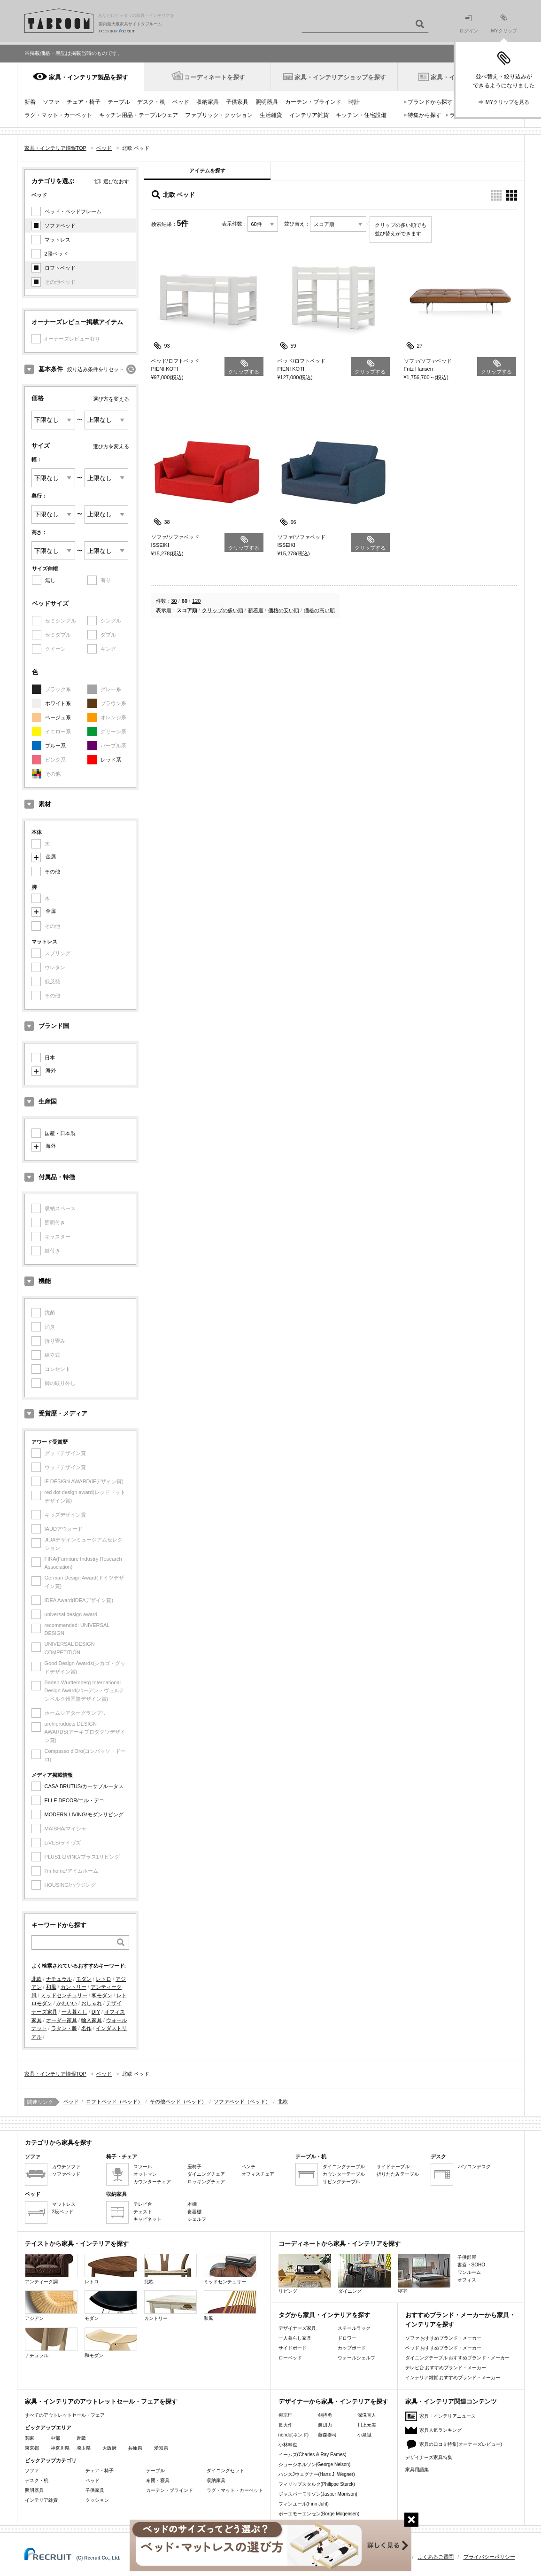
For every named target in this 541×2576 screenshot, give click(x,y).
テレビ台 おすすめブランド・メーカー (446, 2367)
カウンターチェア (152, 2181)
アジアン (51, 2305)
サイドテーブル (393, 2166)
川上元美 (366, 2425)
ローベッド (290, 2357)
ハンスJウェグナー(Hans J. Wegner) (316, 2474)
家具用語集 (417, 2469)
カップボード (352, 2347)
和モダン (102, 1995)
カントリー (73, 1987)
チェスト (142, 2211)
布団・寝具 (158, 2480)
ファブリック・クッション (219, 115)
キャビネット (147, 2219)
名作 (86, 2028)
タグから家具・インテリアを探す (324, 2315)
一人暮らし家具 (294, 2338)
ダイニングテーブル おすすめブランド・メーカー (457, 2357)
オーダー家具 (61, 2020)
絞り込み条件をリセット (95, 369)
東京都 (32, 2448)
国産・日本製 (60, 1133)
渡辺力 (325, 2425)
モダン (84, 1979)
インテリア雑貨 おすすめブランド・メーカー (453, 2377)
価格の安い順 (283, 610)
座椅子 (194, 2166)
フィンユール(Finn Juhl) (303, 2503)
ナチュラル (59, 1979)
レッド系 (110, 760)
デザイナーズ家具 (297, 2328)
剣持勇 (325, 2415)
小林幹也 (287, 2444)
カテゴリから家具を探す (58, 2142)
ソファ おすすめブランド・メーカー (443, 2338)
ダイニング (364, 2274)
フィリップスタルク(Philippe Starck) (316, 2484)
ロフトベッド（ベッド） (114, 2101)
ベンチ (248, 2166)
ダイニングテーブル (344, 2166)
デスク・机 (151, 102)
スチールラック (354, 2328)
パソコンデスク (474, 2166)
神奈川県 (60, 2448)
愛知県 (161, 2448)
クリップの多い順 (222, 610)
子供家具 (237, 102)
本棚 (192, 2204)
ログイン (468, 24)
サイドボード (292, 2347)
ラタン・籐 (64, 2028)
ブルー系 (55, 745)
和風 (51, 1987)
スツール (142, 2166)
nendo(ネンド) (293, 2434)
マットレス (57, 239)
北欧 (36, 1979)
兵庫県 (135, 2448)
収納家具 (207, 102)
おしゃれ (91, 2003)
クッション (97, 2500)
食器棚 (194, 2211)
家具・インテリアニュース (447, 2416)
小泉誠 (364, 2434)
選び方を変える (111, 399)
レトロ (103, 1979)
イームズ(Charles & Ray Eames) (312, 2454)
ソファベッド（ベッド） (242, 2101)
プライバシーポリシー (489, 2557)
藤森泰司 (327, 2434)
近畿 (81, 2438)
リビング (304, 2274)
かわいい (66, 2003)
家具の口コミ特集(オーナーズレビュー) (460, 2444)
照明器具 (266, 102)
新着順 (255, 610)
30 (174, 601)
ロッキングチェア (206, 2181)
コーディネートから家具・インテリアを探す (339, 2243)
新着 (30, 102)
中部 (55, 2438)
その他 (52, 871)
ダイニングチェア (206, 2174)
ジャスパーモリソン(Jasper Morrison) (317, 2494)
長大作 (285, 2425)
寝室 (424, 2274)
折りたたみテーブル (398, 2174)
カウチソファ (66, 2166)
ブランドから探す (430, 102)
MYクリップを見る (508, 102)
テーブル (119, 102)
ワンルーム (469, 2272)
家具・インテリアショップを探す (340, 77)
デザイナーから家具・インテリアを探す (333, 2401)
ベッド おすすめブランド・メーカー (443, 2347)
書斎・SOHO (471, 2264)
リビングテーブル (341, 2181)
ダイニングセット (225, 2470)
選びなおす (116, 181)
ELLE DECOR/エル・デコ (75, 1800)
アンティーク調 (51, 2269)
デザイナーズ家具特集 (428, 2457)
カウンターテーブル (344, 2174)
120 (196, 601)
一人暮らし (74, 2012)
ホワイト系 (58, 703)
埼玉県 (84, 2448)
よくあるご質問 (435, 2557)
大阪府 (109, 2448)
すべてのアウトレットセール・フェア (65, 2415)
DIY (96, 2012)
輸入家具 (91, 2020)
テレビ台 (142, 2204)
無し (50, 580)
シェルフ (196, 2219)
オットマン (145, 2174)
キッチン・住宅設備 (361, 115)
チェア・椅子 (83, 102)
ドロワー (347, 2338)
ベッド (180, 102)
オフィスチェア (257, 2174)
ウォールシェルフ (356, 2357)
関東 (29, 2438)
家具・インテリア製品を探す (88, 77)
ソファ (51, 102)
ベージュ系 (58, 717)
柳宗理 (285, 2415)
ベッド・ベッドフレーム (73, 211)
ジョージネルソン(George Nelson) (314, 2464)
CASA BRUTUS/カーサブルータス (84, 1786)
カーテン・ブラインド (313, 102)
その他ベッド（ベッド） (178, 2101)
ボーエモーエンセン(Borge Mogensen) (319, 2513)
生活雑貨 (271, 115)
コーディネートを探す (214, 77)
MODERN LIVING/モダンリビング (84, 1814)
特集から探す (424, 115)
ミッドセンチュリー (64, 1995)
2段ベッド (56, 254)
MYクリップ (504, 23)
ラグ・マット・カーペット (58, 115)
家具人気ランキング (440, 2430)
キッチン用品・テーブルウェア (138, 115)
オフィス (466, 2279)
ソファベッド (60, 225)
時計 (354, 102)
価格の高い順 (319, 610)
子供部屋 (466, 2257)
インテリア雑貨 (309, 115)
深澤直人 (366, 2415)
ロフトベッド (60, 268)
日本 (50, 1057)
